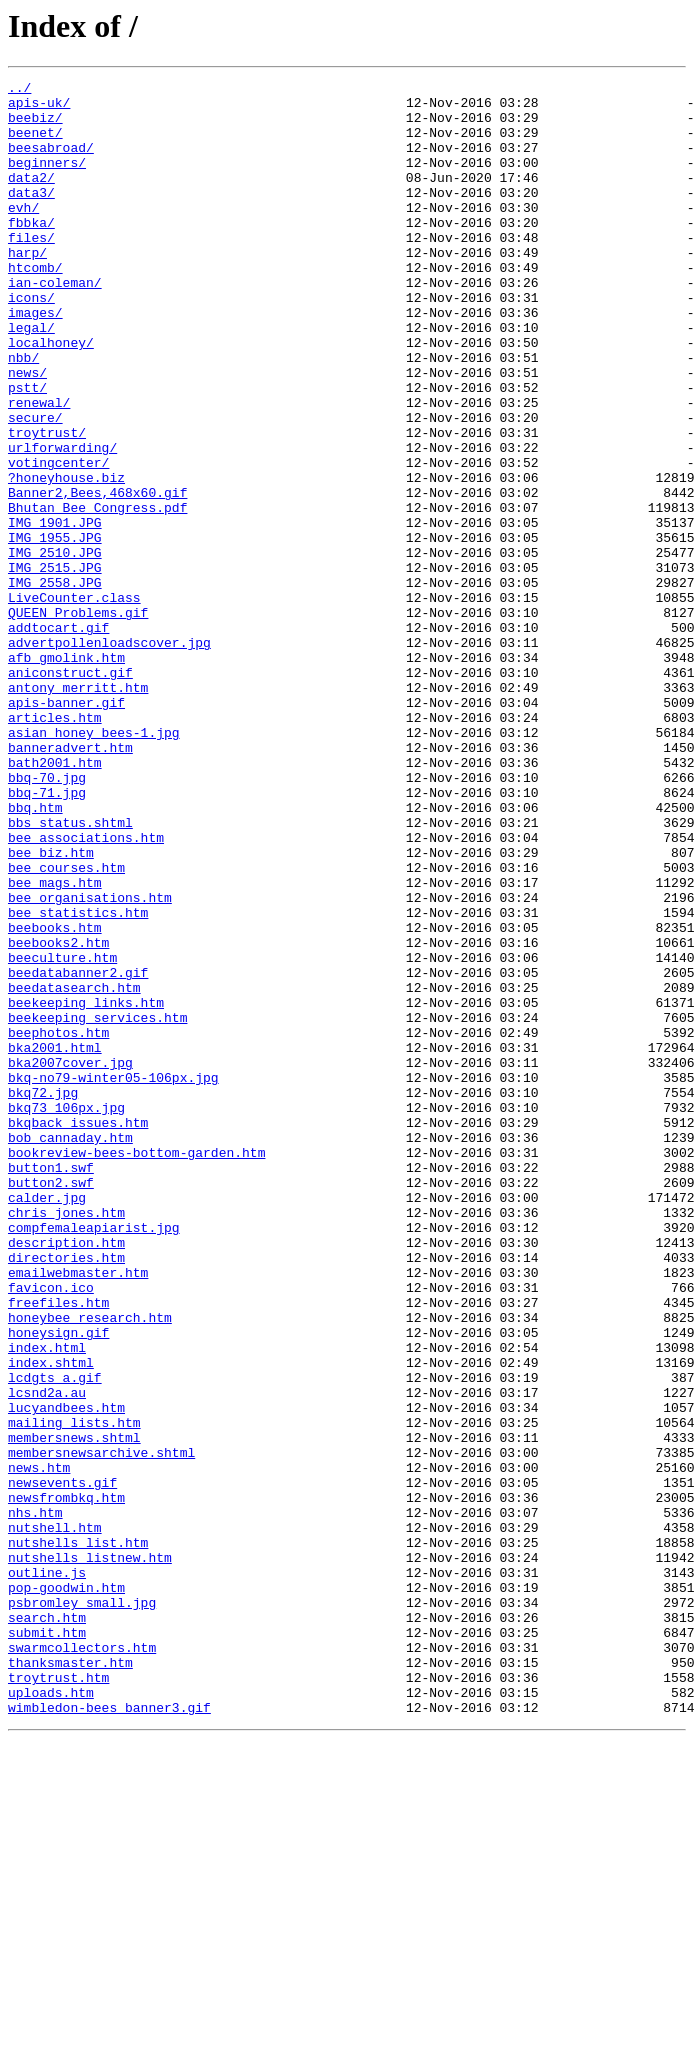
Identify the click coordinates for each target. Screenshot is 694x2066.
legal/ (31, 378)
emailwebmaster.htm (78, 1512)
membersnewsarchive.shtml (101, 1728)
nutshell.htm (55, 1818)
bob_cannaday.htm (70, 1350)
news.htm (39, 1746)
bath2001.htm (55, 900)
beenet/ (35, 144)
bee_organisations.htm (90, 1062)
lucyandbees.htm (66, 1674)
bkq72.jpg (43, 1296)
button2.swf (51, 1404)
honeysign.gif (58, 1584)
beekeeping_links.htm (86, 1188)
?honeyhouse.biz (66, 558)
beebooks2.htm (58, 1116)
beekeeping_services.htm (97, 1206)
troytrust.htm (58, 1998)
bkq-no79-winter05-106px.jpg (113, 1278)
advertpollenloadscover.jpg (109, 756)
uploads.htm (51, 2016)
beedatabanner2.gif (78, 1152)
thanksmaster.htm (70, 1980)
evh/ (23, 234)
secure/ (35, 486)
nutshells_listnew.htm (90, 1854)
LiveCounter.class (74, 702)
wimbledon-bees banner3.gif (109, 2034)
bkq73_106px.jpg (66, 1314)
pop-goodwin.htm (66, 1890)
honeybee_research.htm (90, 1566)
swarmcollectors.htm (82, 1962)
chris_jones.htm (66, 1440)
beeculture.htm (62, 1134)
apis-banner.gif (66, 828)
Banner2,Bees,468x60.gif (97, 576)
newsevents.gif (62, 1764)
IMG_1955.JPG (55, 630)
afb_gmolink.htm (66, 774)
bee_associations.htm (86, 990)
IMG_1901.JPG (55, 612)
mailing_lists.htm (74, 1692)
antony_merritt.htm (78, 810)
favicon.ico (51, 1530)
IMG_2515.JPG (55, 666)
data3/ (31, 216)
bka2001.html (55, 1242)
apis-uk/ (39, 108)
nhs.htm (35, 1800)
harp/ (27, 288)
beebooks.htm (55, 1098)
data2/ (31, 198)
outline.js (47, 1872)
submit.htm (47, 1944)
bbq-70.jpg (47, 918)
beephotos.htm (58, 1224)
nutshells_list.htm (78, 1836)
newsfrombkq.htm (66, 1782)
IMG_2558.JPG (55, 684)
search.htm (47, 1926)
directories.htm (66, 1494)
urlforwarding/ (62, 522)
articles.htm (55, 846)
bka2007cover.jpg (70, 1260)
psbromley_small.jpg (82, 1908)
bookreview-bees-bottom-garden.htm (136, 1368)
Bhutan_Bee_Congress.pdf (97, 594)
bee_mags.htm (55, 1044)
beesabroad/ (51, 162)
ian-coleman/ (55, 324)
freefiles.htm (58, 1548)
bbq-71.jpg (47, 936)
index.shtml (51, 1620)
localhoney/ (51, 396)
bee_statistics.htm (78, 1080)
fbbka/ (31, 252)
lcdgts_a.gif (55, 1638)
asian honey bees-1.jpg (94, 864)
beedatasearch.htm (74, 1170)
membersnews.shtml (74, 1710)
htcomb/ (35, 306)
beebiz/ (35, 126)
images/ (35, 360)
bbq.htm (35, 954)
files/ (31, 270)
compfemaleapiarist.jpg (94, 1458)
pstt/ (27, 450)
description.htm (66, 1476)
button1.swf (51, 1386)
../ (19, 90)
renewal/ (39, 468)
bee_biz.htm (51, 1008)
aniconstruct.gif (70, 792)
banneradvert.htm (70, 882)
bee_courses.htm (66, 1026)
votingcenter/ (58, 540)
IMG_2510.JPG (55, 648)
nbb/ (23, 414)
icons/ (31, 342)
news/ (27, 432)
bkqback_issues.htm (78, 1332)
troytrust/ (47, 504)
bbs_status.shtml (70, 972)
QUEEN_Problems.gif (78, 720)
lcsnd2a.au (47, 1656)
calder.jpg (47, 1422)
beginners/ (47, 180)
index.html (47, 1602)
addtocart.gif (58, 738)
